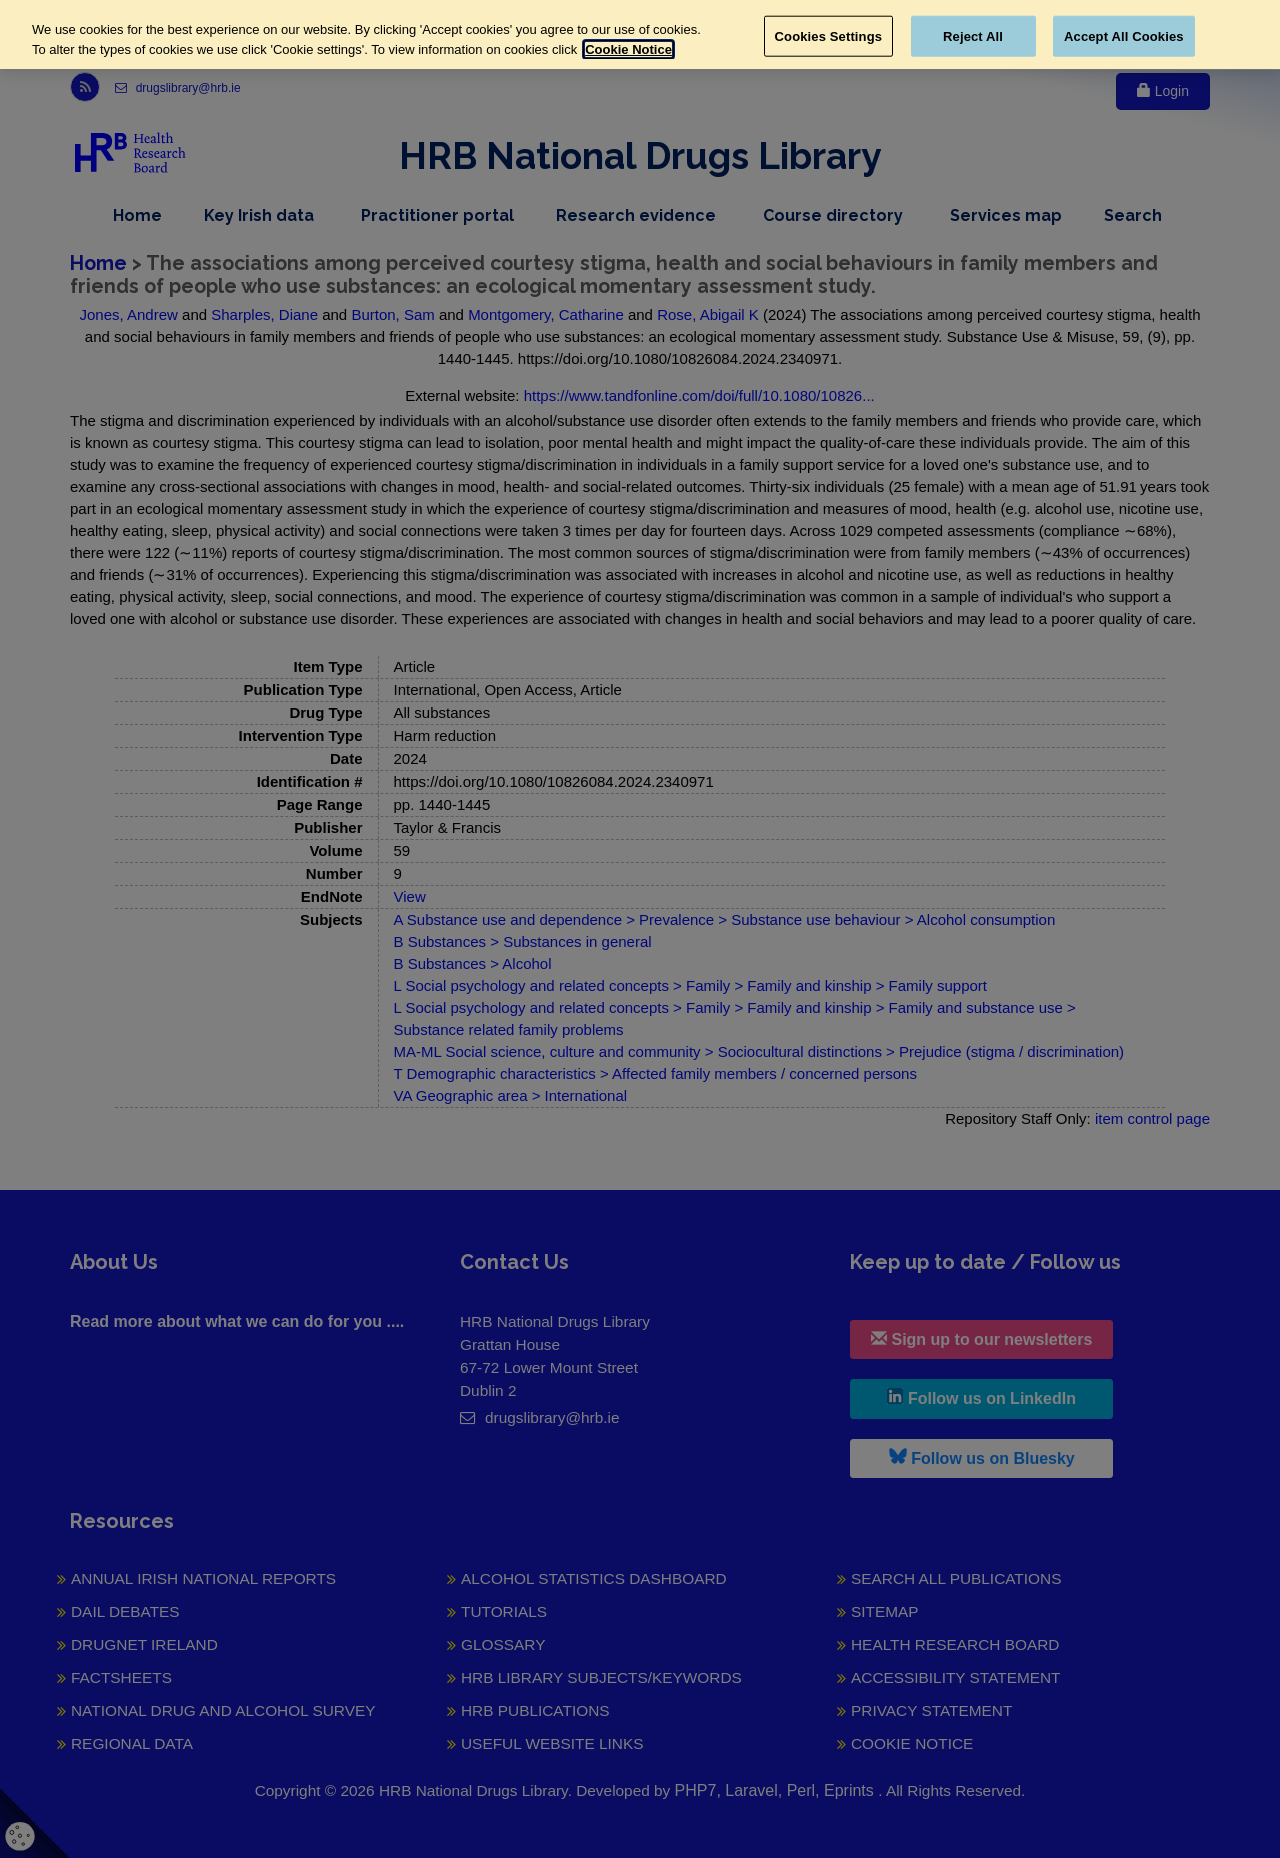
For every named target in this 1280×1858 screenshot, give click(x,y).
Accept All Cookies (1124, 35)
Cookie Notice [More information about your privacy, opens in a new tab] (628, 49)
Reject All (973, 35)
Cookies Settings (829, 35)
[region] (640, 34)
